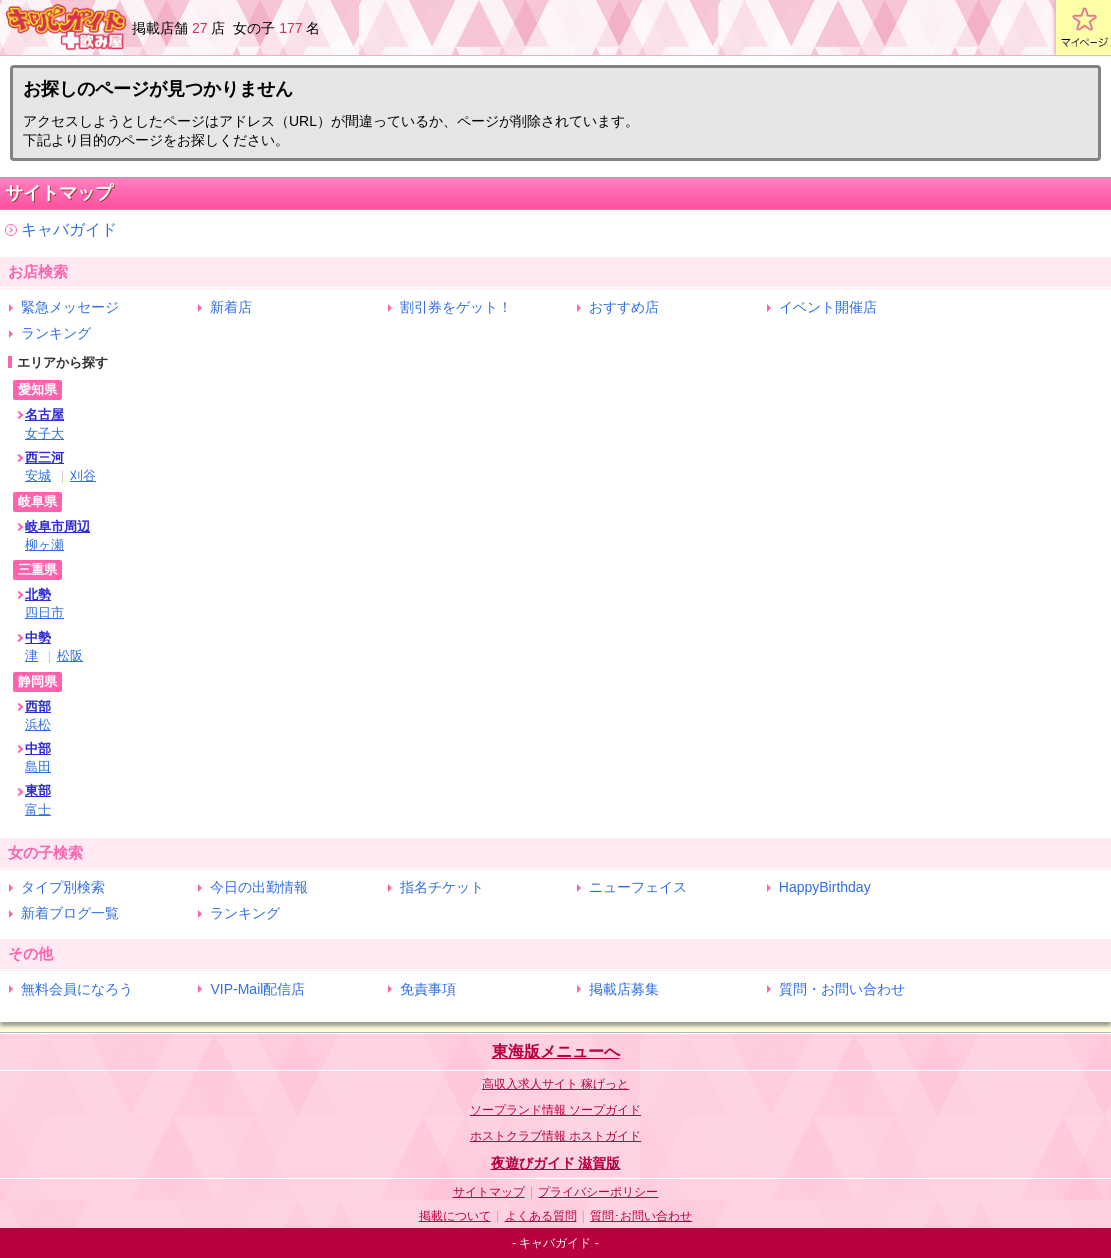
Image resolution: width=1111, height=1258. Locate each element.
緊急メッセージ (70, 307)
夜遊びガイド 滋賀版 (556, 1163)
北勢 (38, 594)
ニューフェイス (638, 887)
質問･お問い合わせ (641, 1216)
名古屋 (44, 414)
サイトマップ (489, 1192)
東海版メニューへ (556, 1051)
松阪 (70, 655)
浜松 (38, 724)
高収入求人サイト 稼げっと (555, 1084)
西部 (38, 706)
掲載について (455, 1216)
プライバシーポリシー (598, 1192)
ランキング (56, 333)
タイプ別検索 (63, 887)
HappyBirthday (825, 887)
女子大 (44, 433)
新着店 (231, 307)
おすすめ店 (624, 307)
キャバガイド (69, 229)
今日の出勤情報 (259, 887)
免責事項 (428, 989)
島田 (38, 766)
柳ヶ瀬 (44, 544)
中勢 (38, 637)
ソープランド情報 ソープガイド (555, 1110)
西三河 (44, 457)
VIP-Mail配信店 (257, 989)
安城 (38, 475)
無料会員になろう (77, 989)
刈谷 (83, 475)
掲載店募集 (624, 989)
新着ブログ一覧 (70, 913)
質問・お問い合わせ (842, 989)
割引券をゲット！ (456, 307)
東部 (38, 790)
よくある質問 (541, 1216)
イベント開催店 (828, 307)
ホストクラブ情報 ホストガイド (555, 1136)
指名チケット (442, 887)
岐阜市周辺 (57, 526)
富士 (38, 809)
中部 (38, 748)
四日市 (44, 612)
